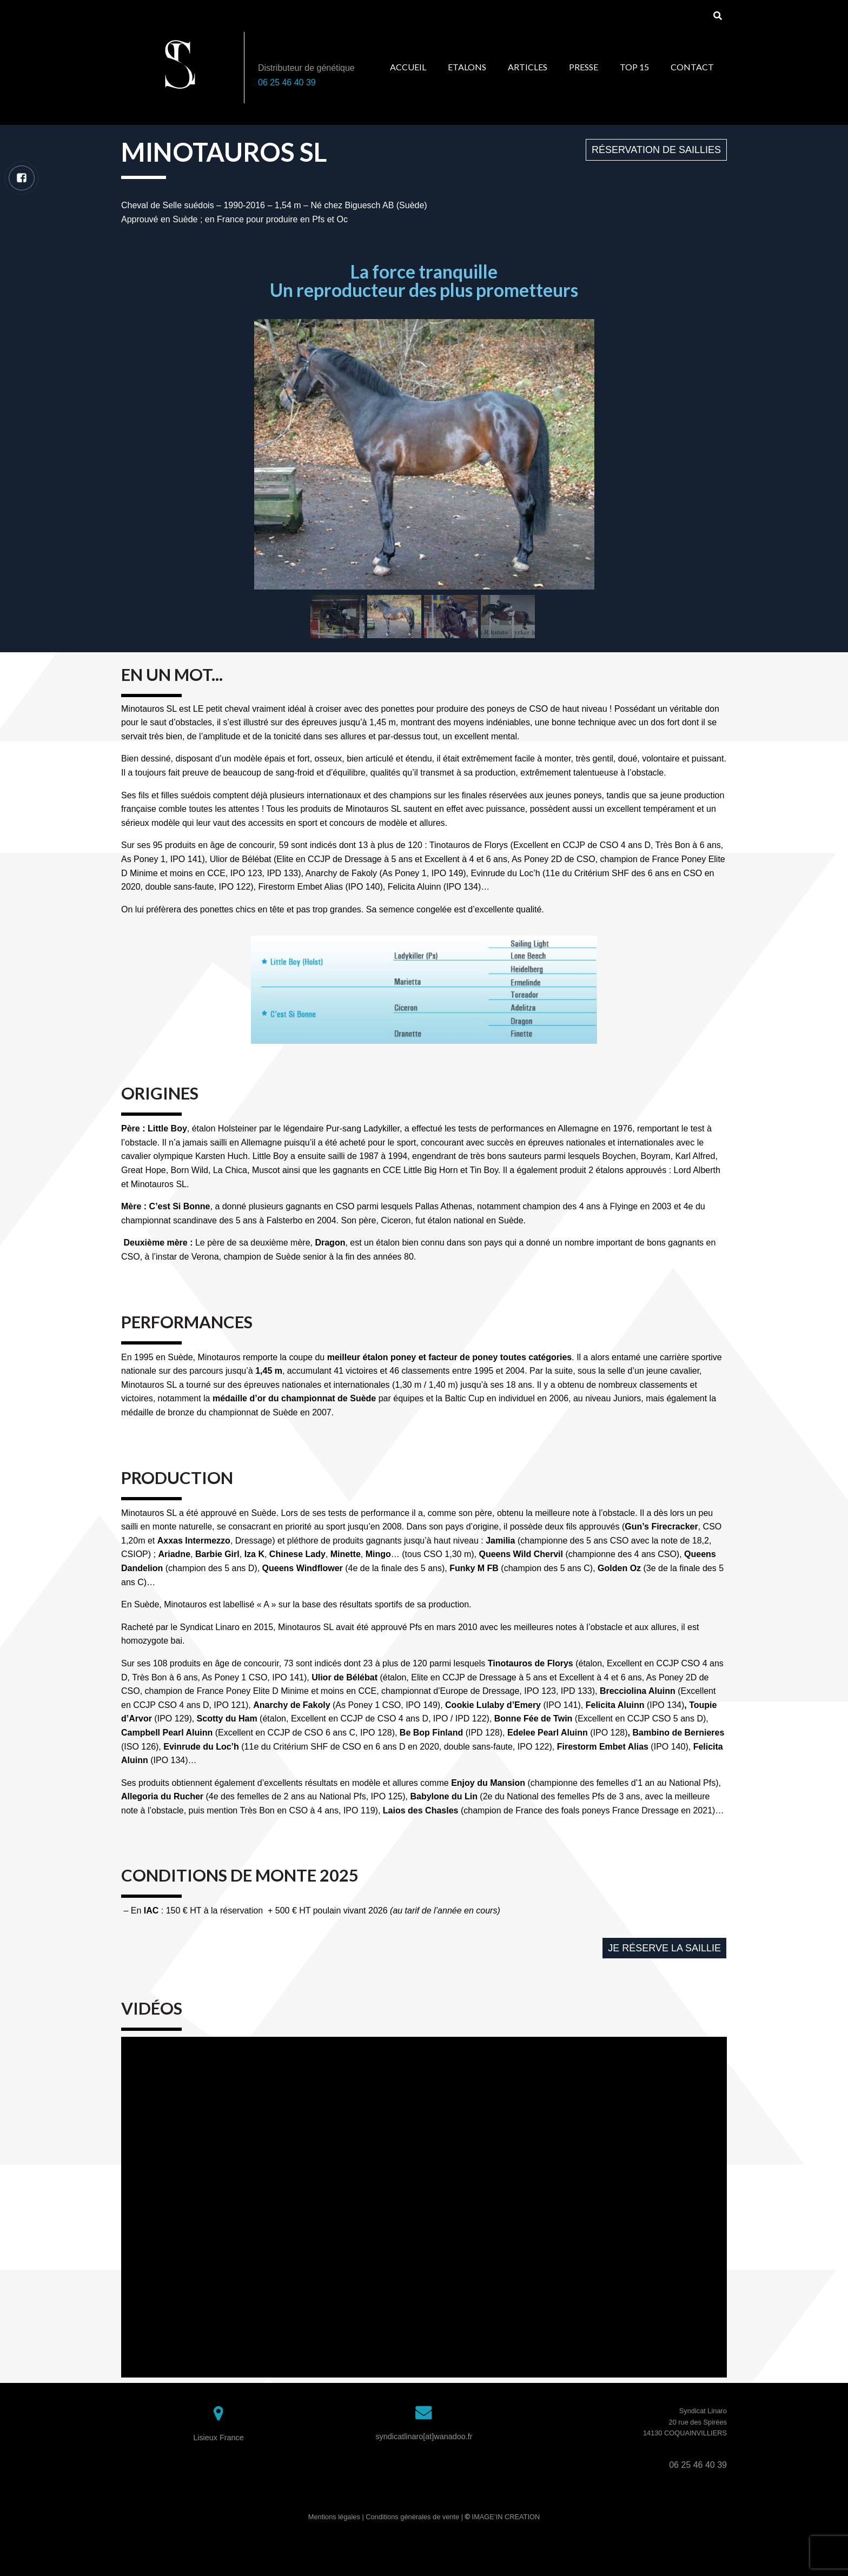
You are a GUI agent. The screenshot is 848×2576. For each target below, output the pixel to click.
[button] (656, 150)
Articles (527, 67)
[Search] (717, 16)
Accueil (408, 67)
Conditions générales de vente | (415, 2517)
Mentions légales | (337, 2517)
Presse (583, 67)
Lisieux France (218, 2437)
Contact (692, 67)
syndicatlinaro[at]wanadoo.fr (423, 2436)
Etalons (467, 67)
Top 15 (634, 67)
